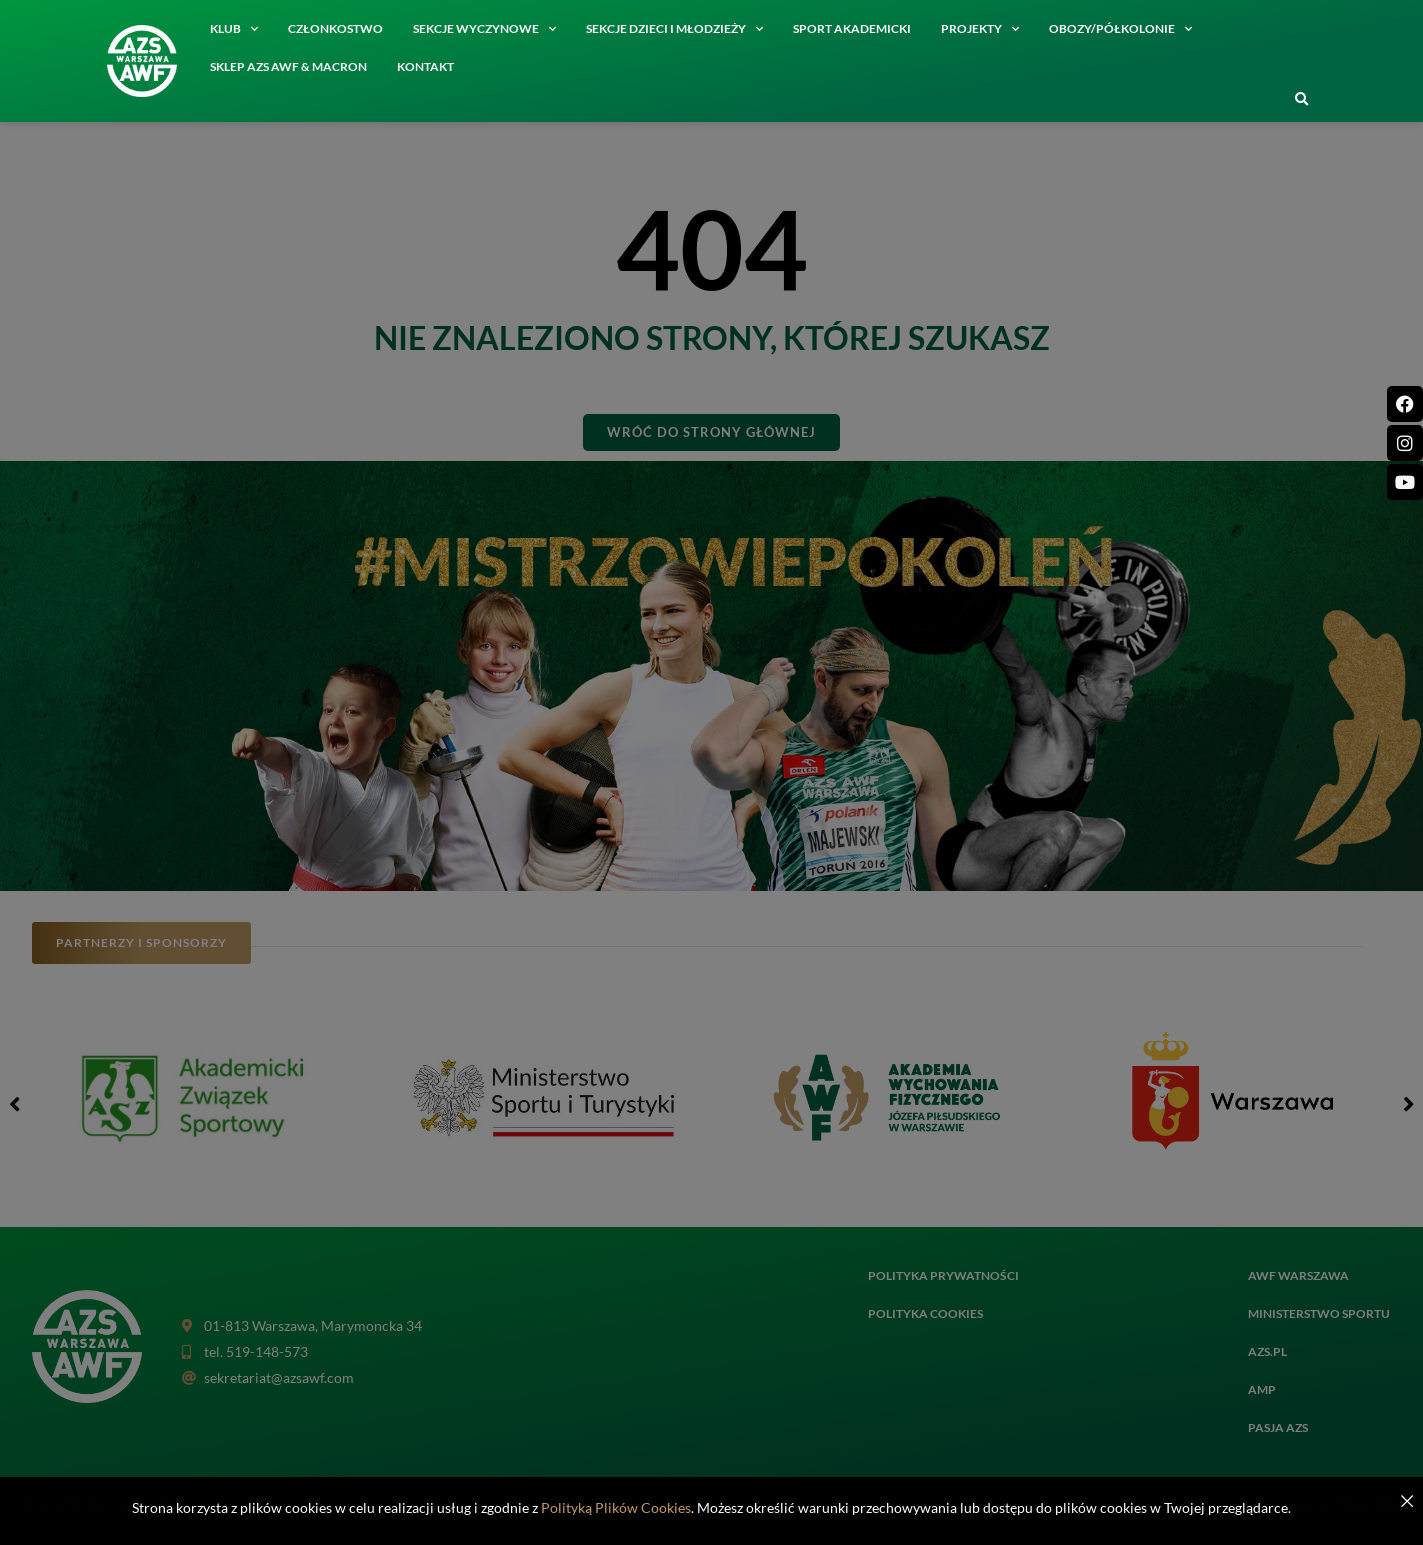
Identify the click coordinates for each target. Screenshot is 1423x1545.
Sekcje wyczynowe (484, 29)
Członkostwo (335, 28)
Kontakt (425, 66)
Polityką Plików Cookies (616, 1507)
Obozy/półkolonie (1120, 29)
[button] (1301, 100)
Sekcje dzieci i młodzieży (674, 29)
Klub (234, 29)
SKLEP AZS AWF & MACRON (288, 66)
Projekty (980, 29)
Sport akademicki (852, 28)
